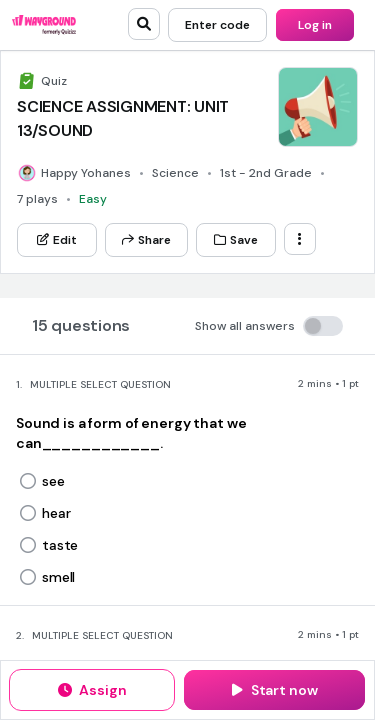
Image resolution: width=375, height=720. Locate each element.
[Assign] (92, 690)
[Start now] (274, 690)
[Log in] (315, 25)
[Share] (146, 240)
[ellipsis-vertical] (300, 239)
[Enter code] (217, 25)
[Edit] (57, 240)
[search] (144, 24)
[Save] (236, 240)
